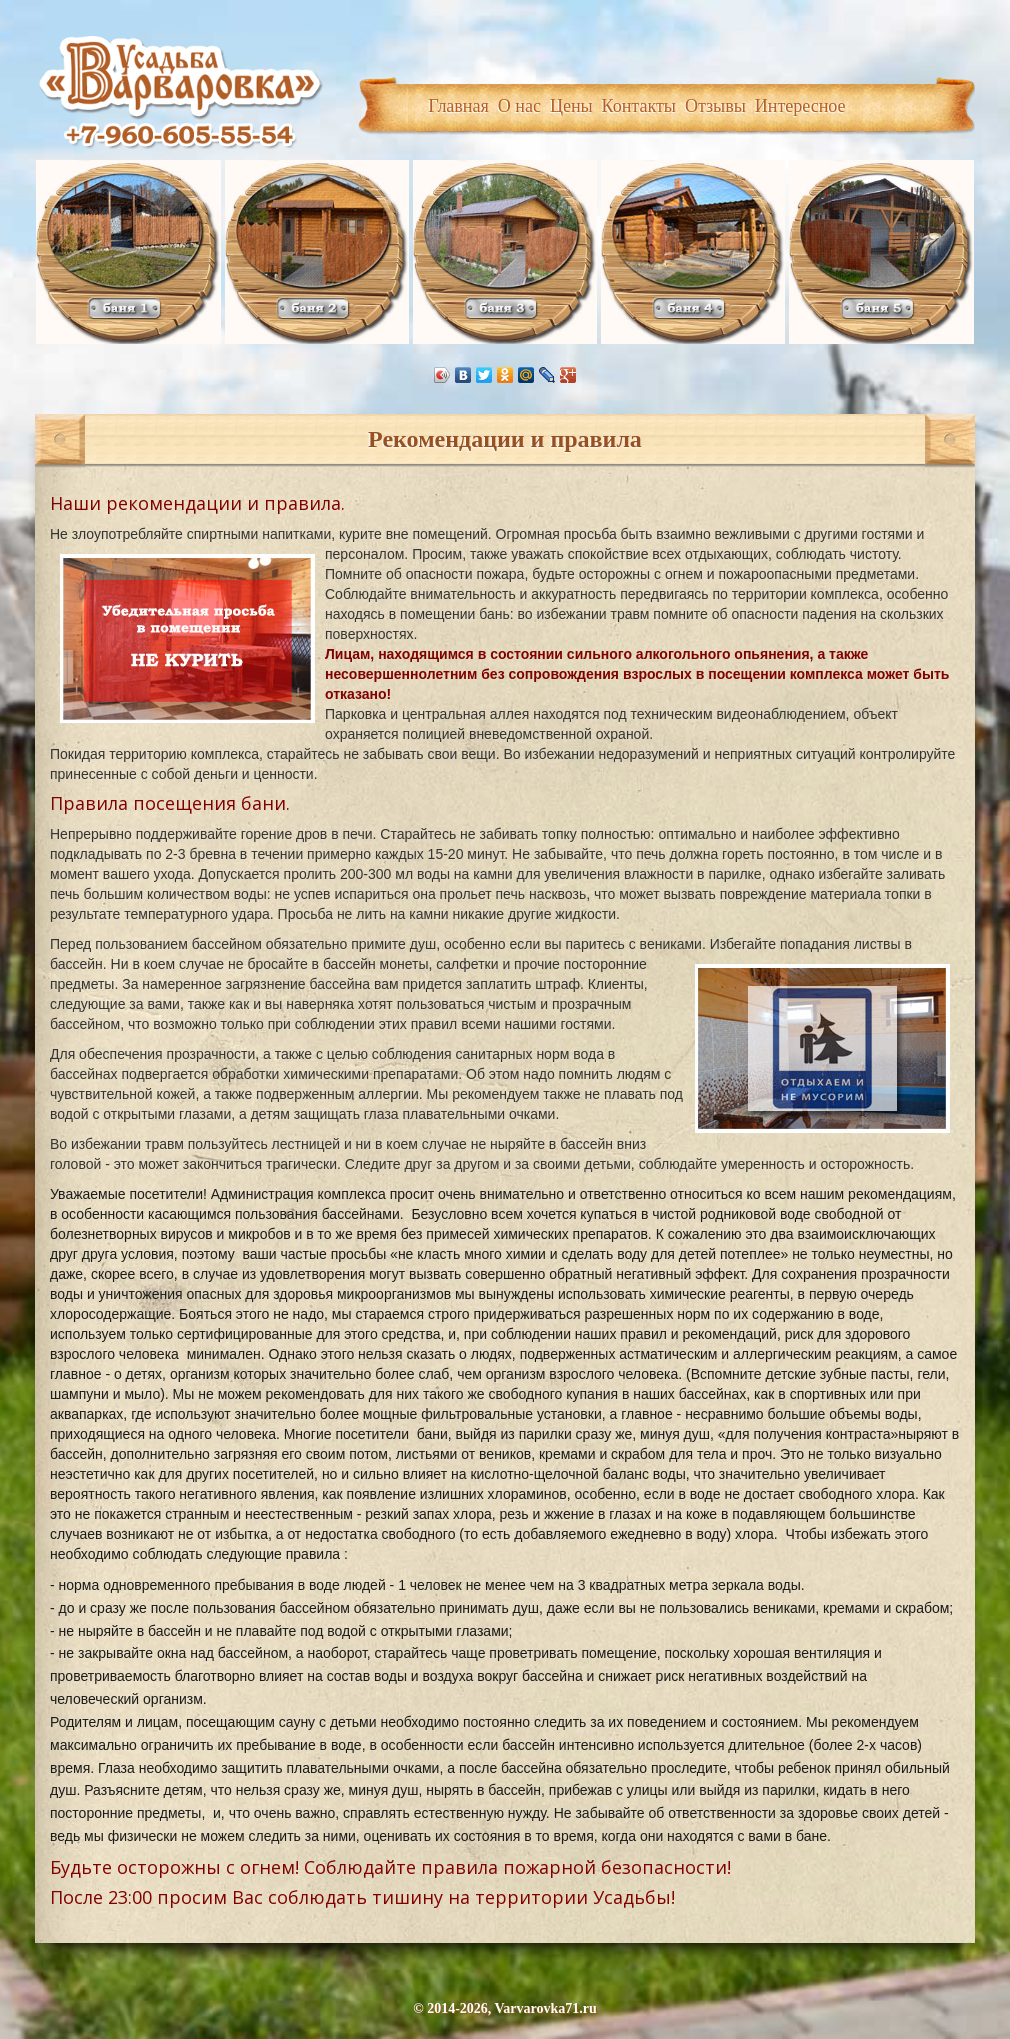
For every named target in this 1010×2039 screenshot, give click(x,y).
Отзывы (715, 106)
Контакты (639, 106)
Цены (571, 106)
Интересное (800, 106)
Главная (458, 106)
